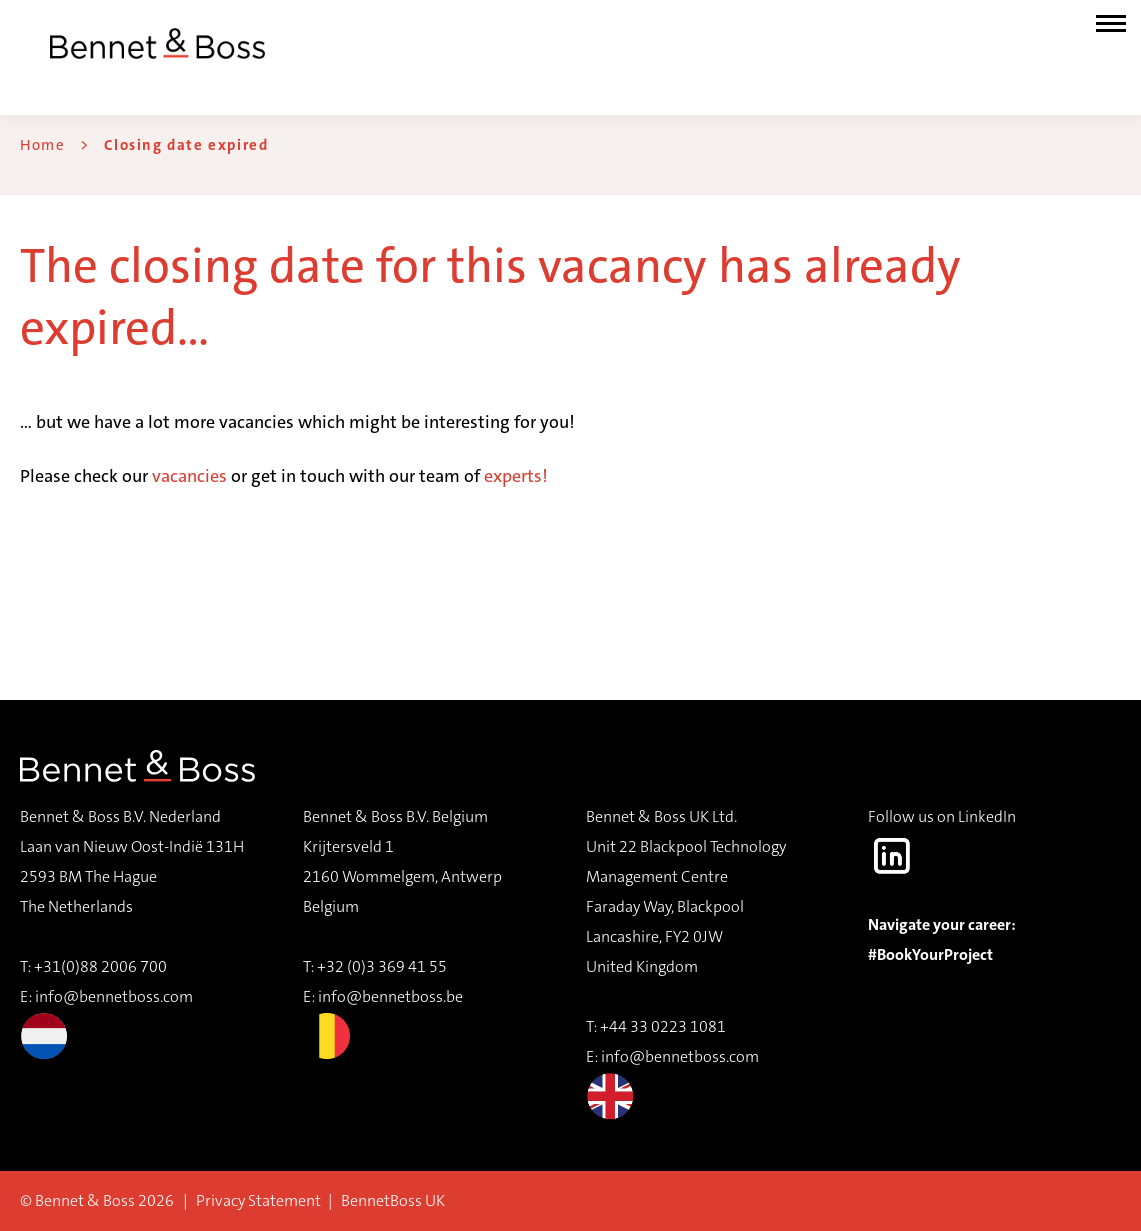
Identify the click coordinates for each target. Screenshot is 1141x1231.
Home (42, 145)
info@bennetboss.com (106, 1023)
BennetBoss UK (393, 1200)
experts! (516, 476)
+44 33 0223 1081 (663, 1026)
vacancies (189, 476)
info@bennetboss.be (390, 996)
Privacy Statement (258, 1200)
